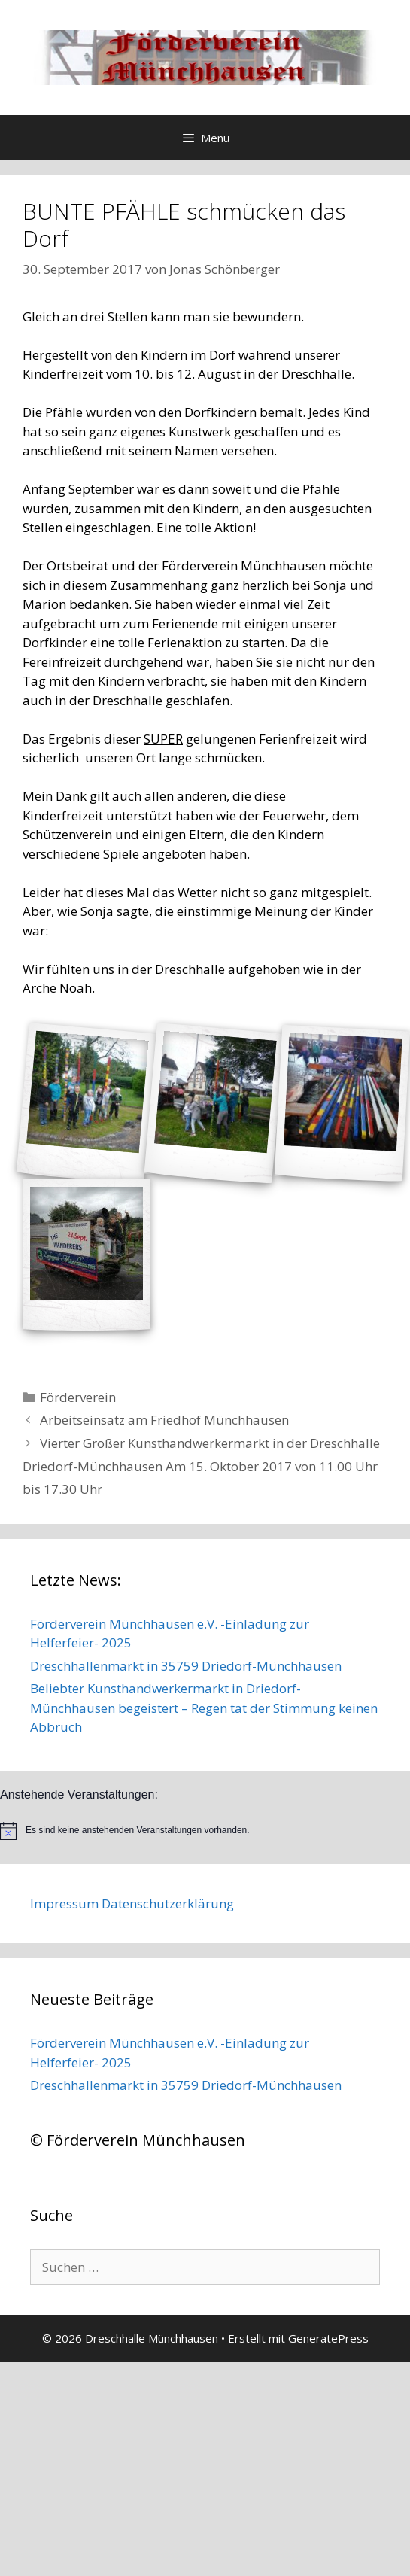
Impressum (64, 1903)
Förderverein (78, 1397)
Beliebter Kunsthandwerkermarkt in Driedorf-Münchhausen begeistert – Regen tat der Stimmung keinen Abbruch (204, 1707)
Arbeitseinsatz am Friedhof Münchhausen (164, 1419)
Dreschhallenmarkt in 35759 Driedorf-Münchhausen (186, 1665)
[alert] (205, 1831)
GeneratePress (328, 2338)
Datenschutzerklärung (168, 1903)
